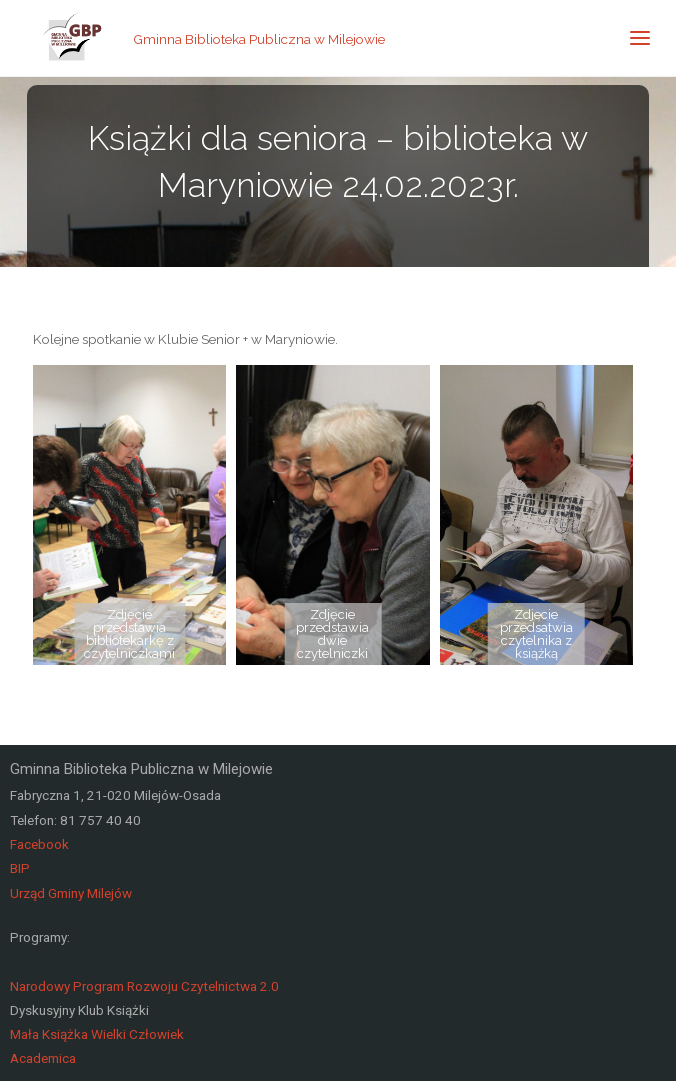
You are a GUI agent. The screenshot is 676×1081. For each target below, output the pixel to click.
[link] (73, 38)
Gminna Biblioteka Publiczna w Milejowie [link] (259, 38)
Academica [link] (43, 1058)
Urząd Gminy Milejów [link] (71, 893)
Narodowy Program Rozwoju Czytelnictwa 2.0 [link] (144, 986)
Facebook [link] (39, 844)
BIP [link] (20, 868)
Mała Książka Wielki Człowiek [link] (97, 1034)
